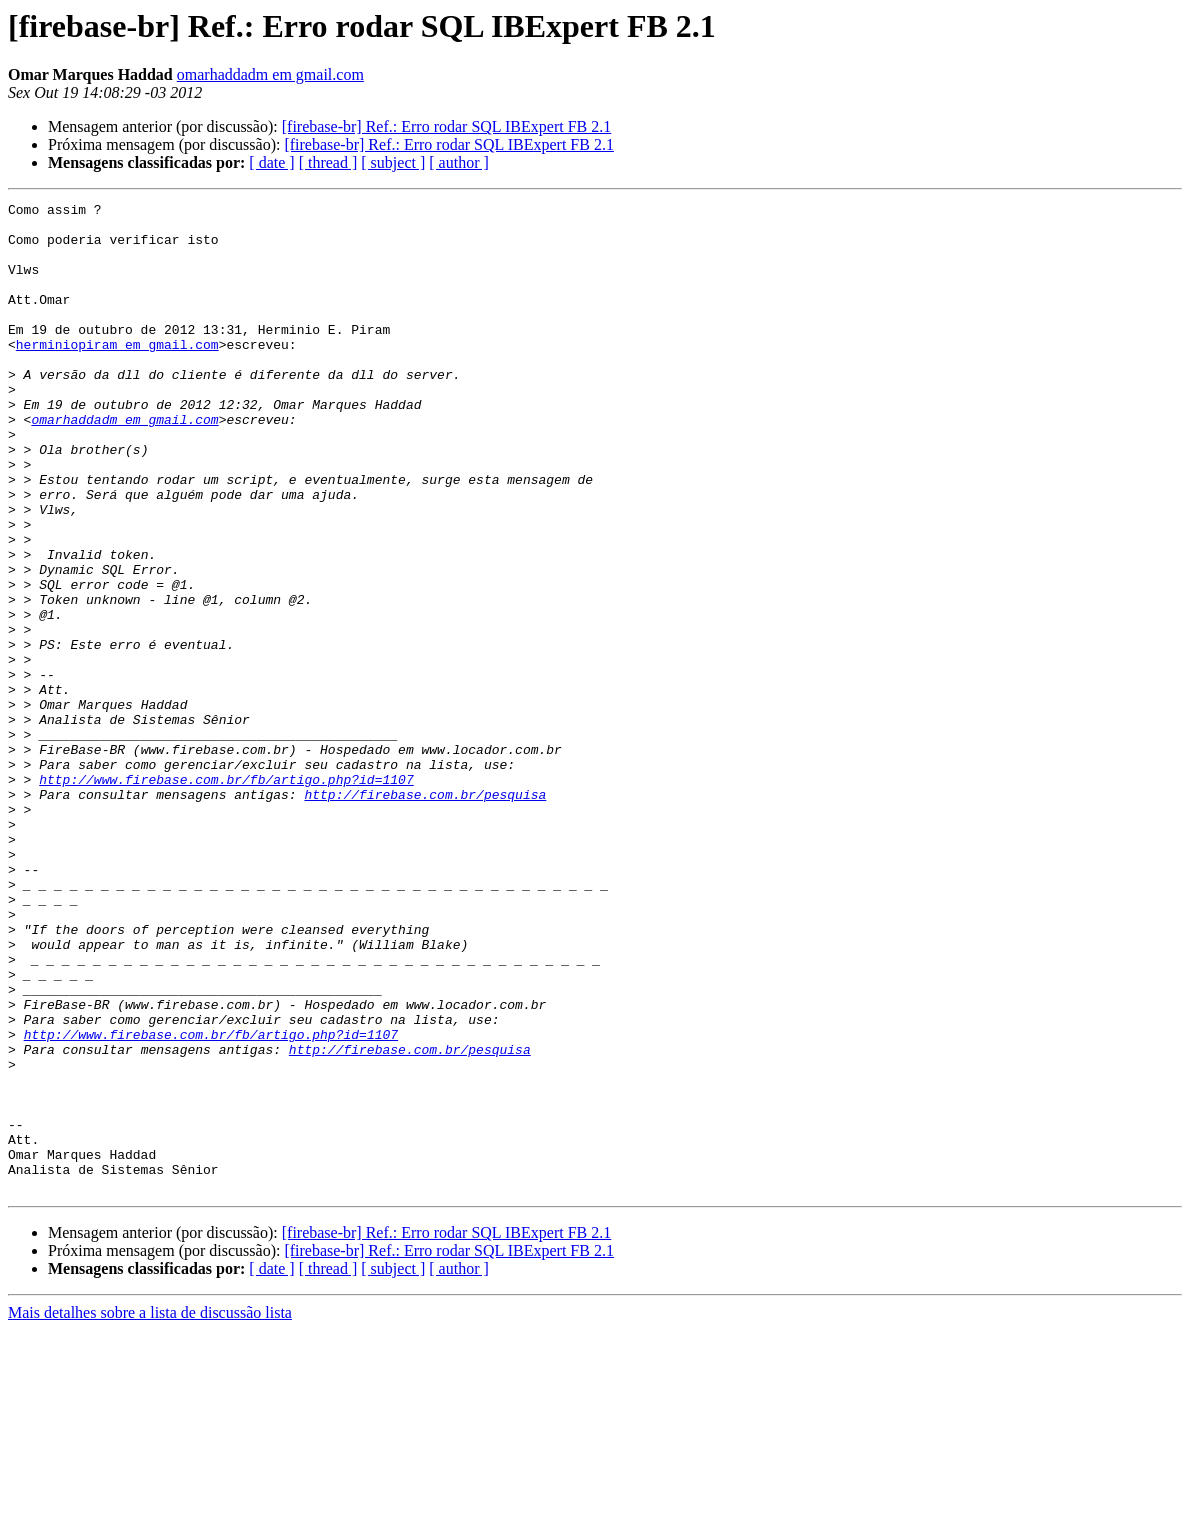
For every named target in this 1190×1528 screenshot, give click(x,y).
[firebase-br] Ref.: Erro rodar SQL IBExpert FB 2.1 (447, 126)
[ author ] (459, 162)
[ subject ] (393, 162)
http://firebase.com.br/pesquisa (425, 914)
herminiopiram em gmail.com (117, 374)
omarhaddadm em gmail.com (270, 74)
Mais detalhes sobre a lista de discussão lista (150, 1510)
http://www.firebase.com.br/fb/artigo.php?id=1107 (226, 896)
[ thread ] (328, 162)
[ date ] (271, 162)
